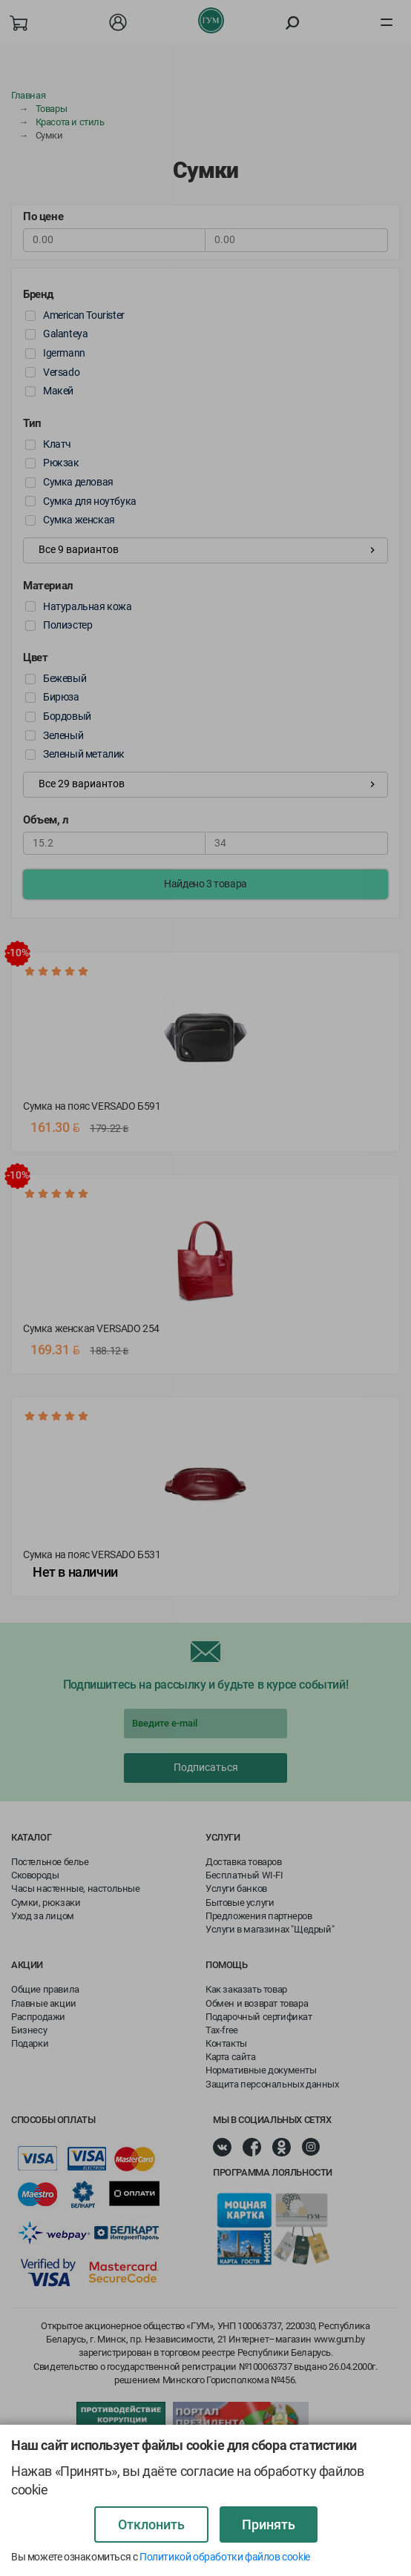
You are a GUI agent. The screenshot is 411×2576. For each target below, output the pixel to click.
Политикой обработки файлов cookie (224, 2557)
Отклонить (151, 2524)
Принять (268, 2524)
